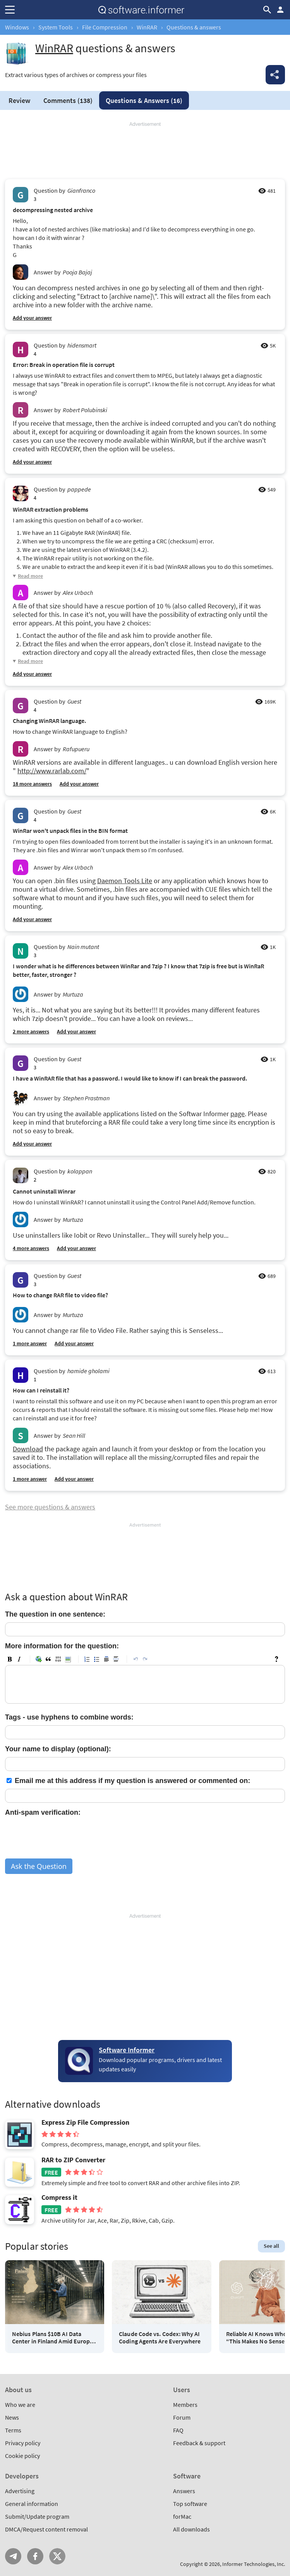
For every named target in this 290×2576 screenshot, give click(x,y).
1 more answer (30, 1343)
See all (271, 2245)
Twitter (57, 2556)
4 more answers (31, 1248)
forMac (182, 2516)
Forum (181, 2417)
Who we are (20, 2404)
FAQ (178, 2430)
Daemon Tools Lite (124, 880)
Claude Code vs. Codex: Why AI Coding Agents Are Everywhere (160, 2337)
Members (185, 2404)
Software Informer (126, 2049)
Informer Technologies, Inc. (253, 2564)
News (12, 2417)
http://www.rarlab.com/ (51, 770)
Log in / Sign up (280, 9)
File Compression (104, 27)
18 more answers (32, 783)
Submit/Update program (37, 2516)
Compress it (59, 2197)
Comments (68, 100)
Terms (13, 2430)
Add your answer (32, 317)
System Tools (55, 27)
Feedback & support (199, 2443)
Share (275, 74)
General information (31, 2503)
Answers (144, 100)
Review (19, 100)
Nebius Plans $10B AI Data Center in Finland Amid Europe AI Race (52, 2337)
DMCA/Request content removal (46, 2529)
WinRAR (147, 27)
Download (28, 1448)
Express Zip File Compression (85, 2122)
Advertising (19, 2491)
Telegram (13, 2556)
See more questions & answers (50, 1506)
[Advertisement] (145, 151)
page (237, 1113)
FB (35, 2556)
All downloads (191, 2529)
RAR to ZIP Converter (73, 2160)
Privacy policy (22, 2443)
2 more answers (31, 1031)
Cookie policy (22, 2456)
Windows (17, 27)
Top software (190, 2503)
